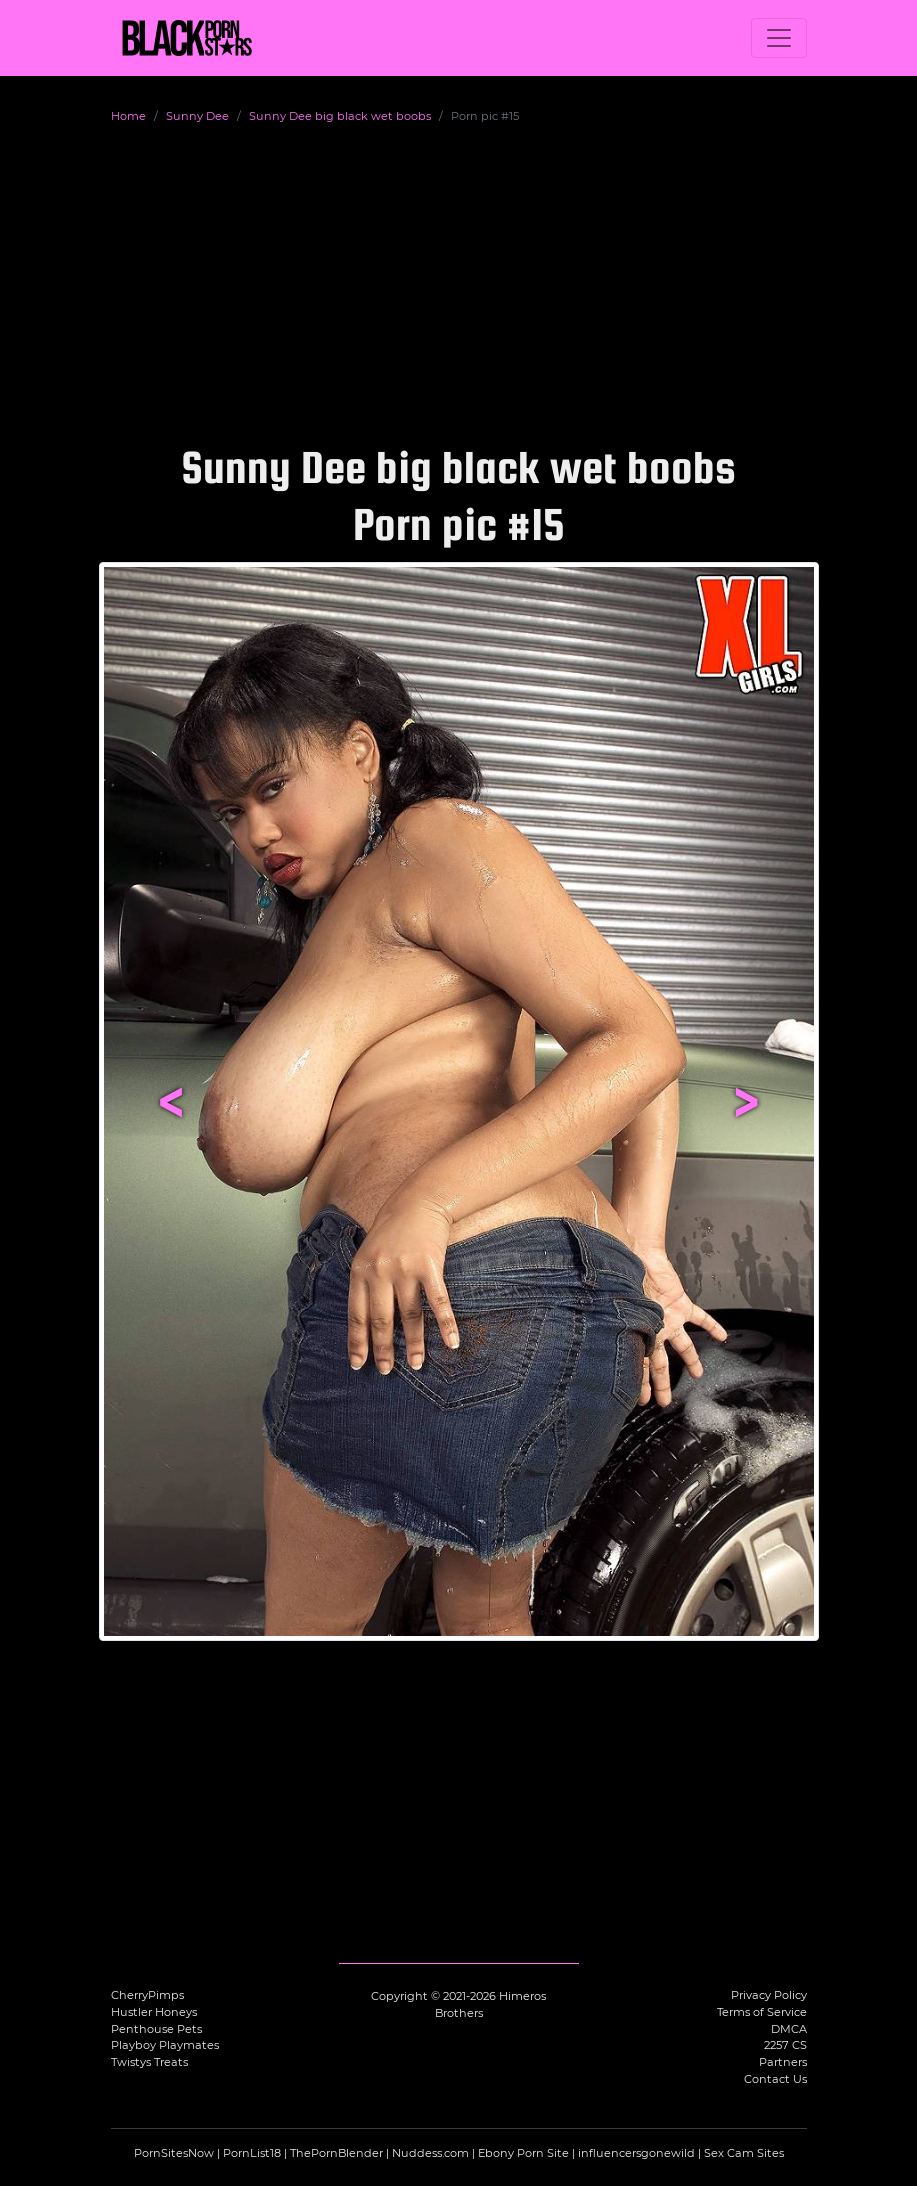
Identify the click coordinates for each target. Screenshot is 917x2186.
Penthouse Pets (156, 2029)
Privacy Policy (769, 1995)
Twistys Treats (149, 2062)
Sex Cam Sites (744, 2153)
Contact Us (775, 2079)
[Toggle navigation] (779, 38)
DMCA (789, 2029)
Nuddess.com (430, 2153)
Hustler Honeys (154, 2012)
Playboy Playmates (165, 2045)
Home (128, 116)
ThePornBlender (336, 2153)
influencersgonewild (636, 2153)
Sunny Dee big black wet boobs (340, 116)
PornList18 (252, 2153)
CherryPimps (147, 1995)
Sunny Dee (197, 116)
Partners (783, 2062)
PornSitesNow (174, 2153)
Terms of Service (762, 2012)
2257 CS (785, 2045)
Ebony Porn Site (523, 2153)
